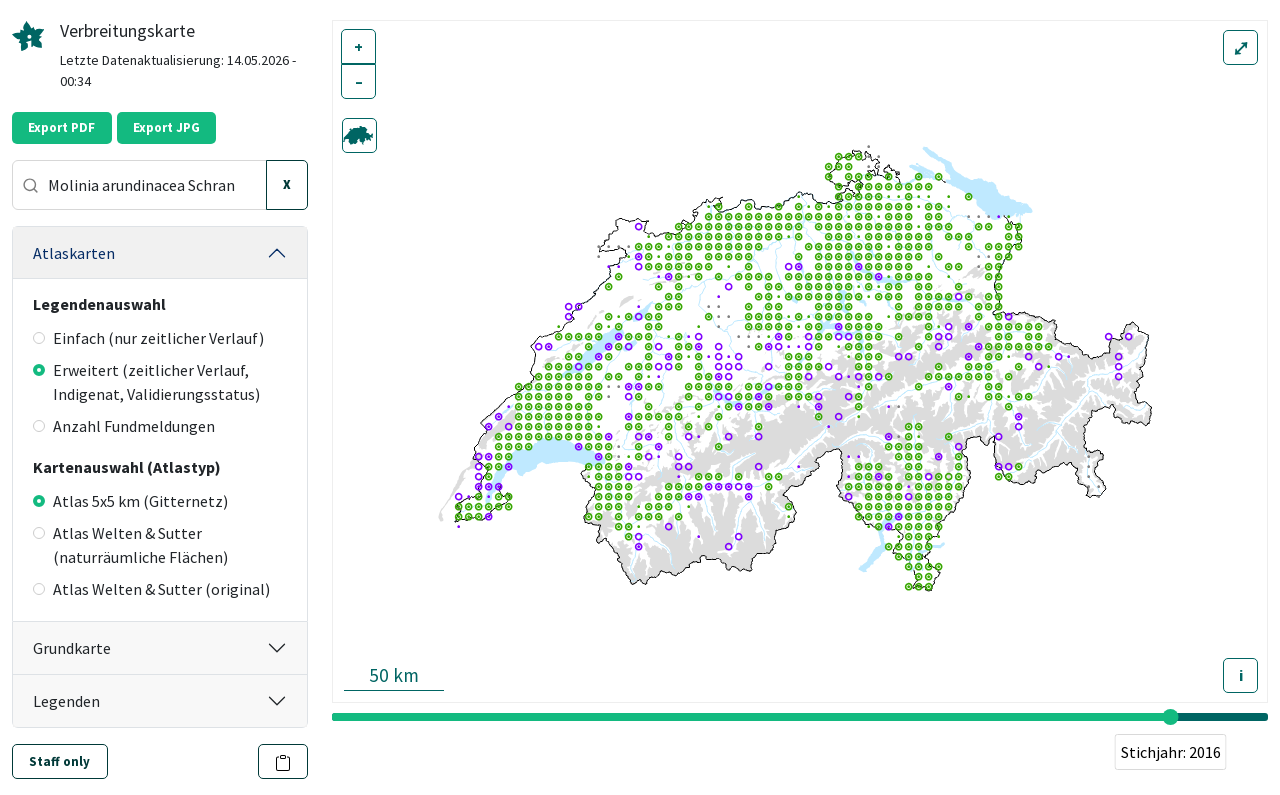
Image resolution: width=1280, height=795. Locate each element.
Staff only (59, 761)
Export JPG (166, 127)
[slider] (1171, 717)
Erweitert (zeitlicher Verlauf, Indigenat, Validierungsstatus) (146, 382)
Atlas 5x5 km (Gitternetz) (130, 501)
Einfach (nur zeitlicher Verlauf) (148, 338)
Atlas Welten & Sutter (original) (151, 589)
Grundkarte (72, 648)
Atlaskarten (74, 253)
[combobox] (139, 185)
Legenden (66, 701)
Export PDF (61, 127)
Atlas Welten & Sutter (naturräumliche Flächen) (130, 545)
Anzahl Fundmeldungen (124, 426)
